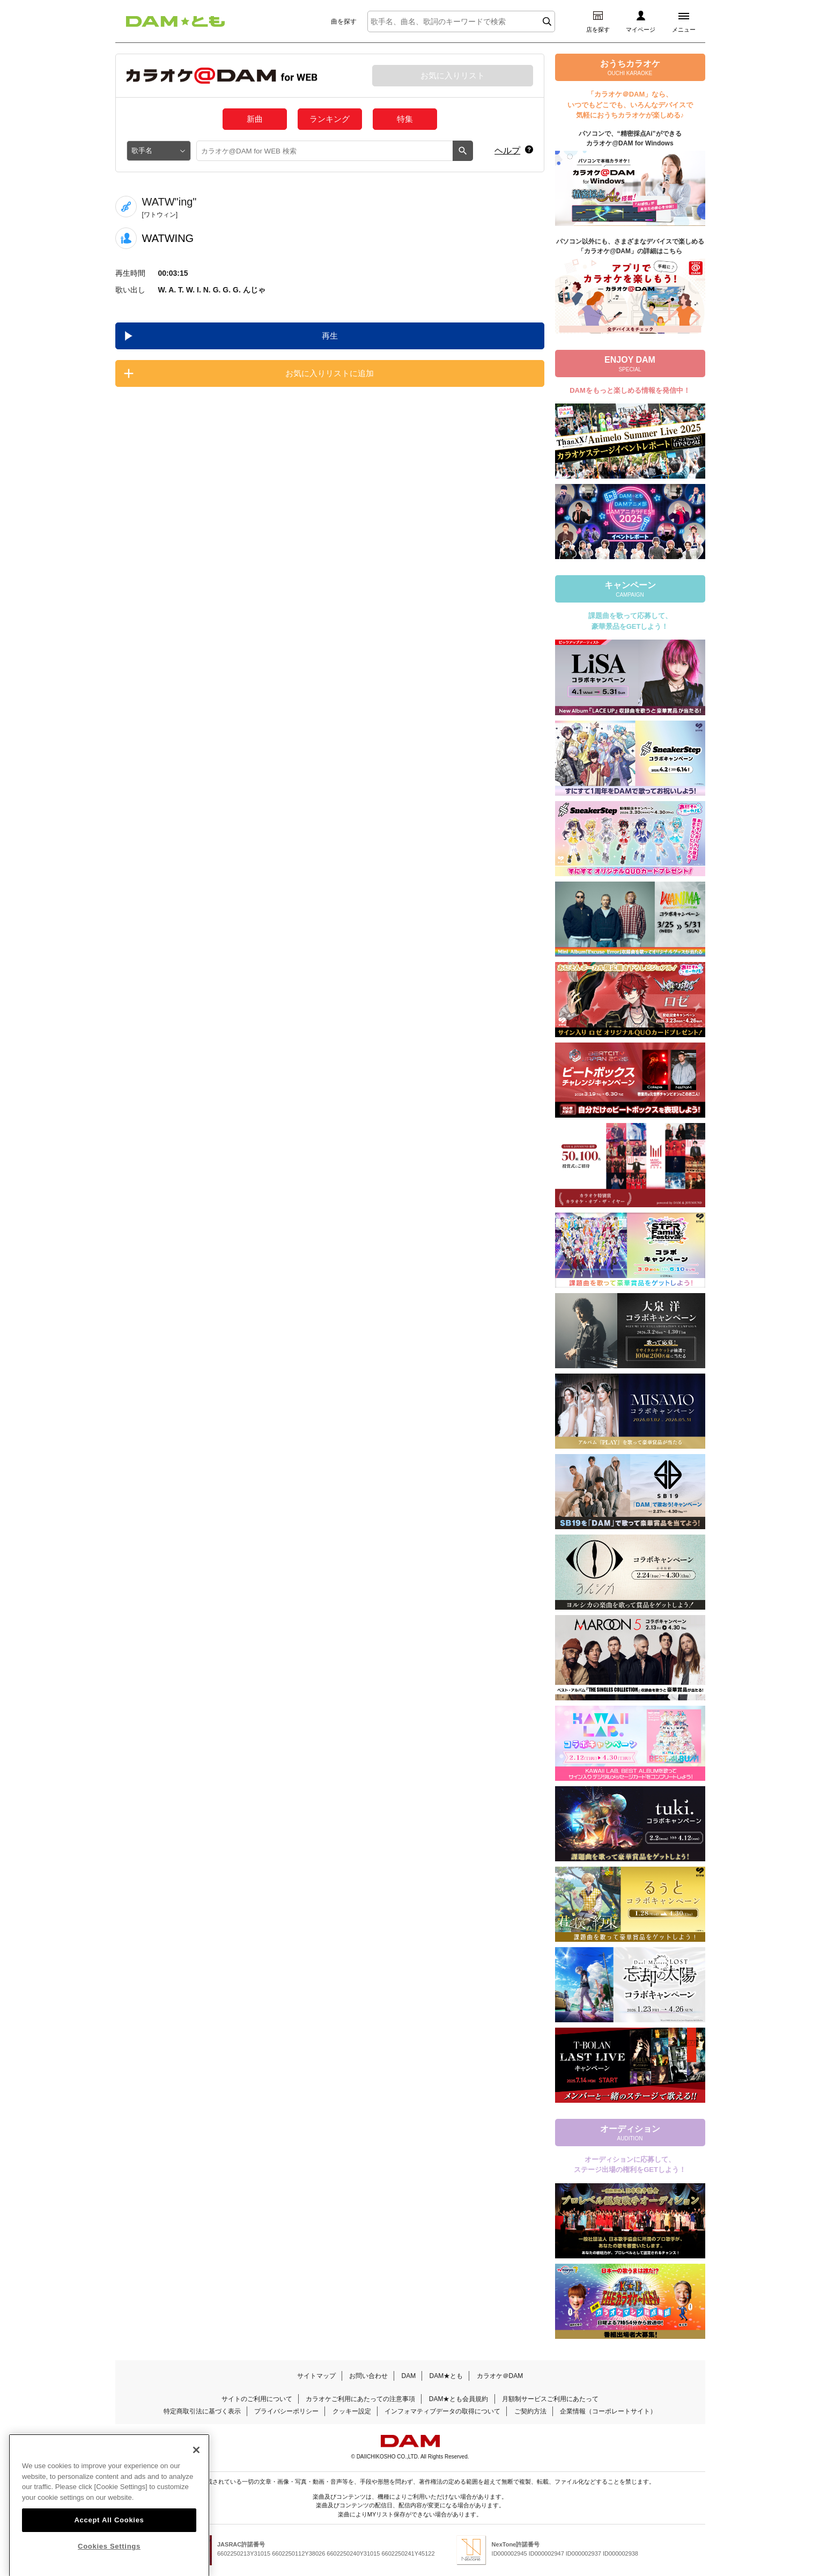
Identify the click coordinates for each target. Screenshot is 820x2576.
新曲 (255, 118)
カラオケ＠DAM (500, 2376)
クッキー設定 (352, 2411)
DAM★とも (446, 2376)
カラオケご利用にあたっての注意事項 (360, 2399)
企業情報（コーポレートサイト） (608, 2411)
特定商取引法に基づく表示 (202, 2411)
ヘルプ (507, 150)
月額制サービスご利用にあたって (550, 2399)
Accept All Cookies (109, 2541)
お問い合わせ (368, 2376)
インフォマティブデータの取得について (442, 2411)
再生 (330, 335)
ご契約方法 (530, 2411)
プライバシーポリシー (286, 2411)
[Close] (196, 2471)
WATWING (168, 238)
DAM (408, 2376)
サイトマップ (316, 2376)
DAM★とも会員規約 (459, 2399)
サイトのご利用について (256, 2399)
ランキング (329, 118)
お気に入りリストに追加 (329, 373)
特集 (405, 118)
